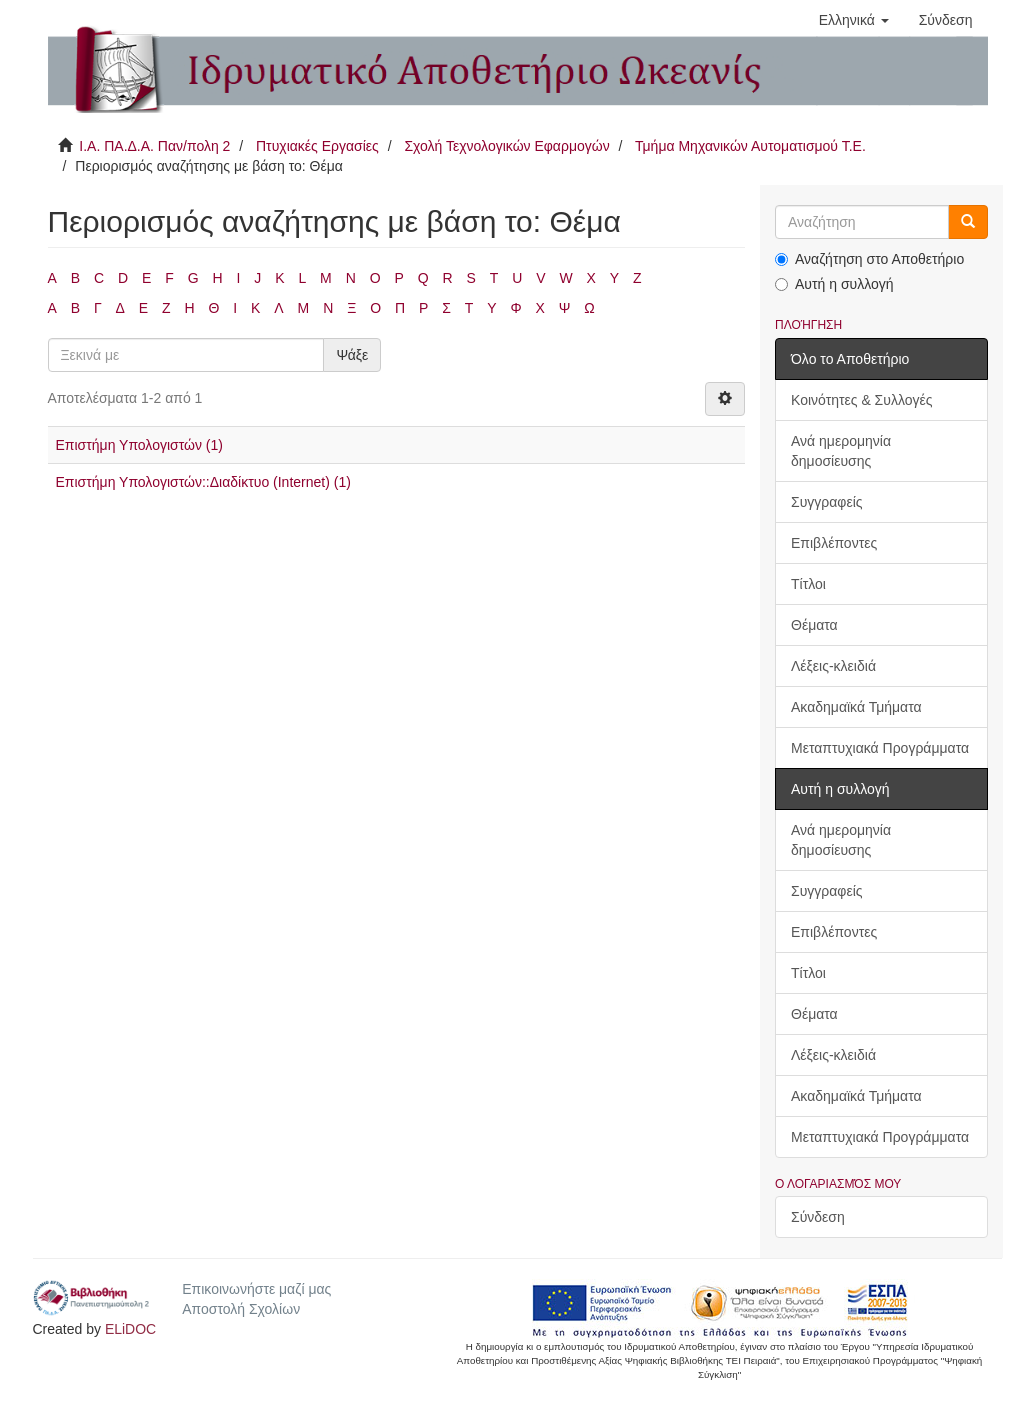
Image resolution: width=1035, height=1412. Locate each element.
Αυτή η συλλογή (834, 284)
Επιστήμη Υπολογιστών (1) (139, 445)
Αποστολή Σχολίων (241, 1309)
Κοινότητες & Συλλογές (861, 400)
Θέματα (814, 625)
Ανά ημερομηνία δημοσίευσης (841, 451)
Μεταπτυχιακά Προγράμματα (880, 748)
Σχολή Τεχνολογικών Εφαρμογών (506, 146)
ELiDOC (130, 1329)
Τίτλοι (808, 584)
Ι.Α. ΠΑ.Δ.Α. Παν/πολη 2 (154, 146)
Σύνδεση (818, 1217)
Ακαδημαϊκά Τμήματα (856, 707)
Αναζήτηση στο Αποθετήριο (869, 259)
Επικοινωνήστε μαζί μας (256, 1289)
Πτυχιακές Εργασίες (317, 146)
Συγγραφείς (827, 502)
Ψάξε (352, 355)
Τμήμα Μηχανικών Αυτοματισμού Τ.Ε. (750, 146)
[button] (854, 20)
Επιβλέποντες (834, 543)
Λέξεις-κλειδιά (833, 666)
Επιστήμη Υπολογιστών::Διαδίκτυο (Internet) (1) (203, 482)
